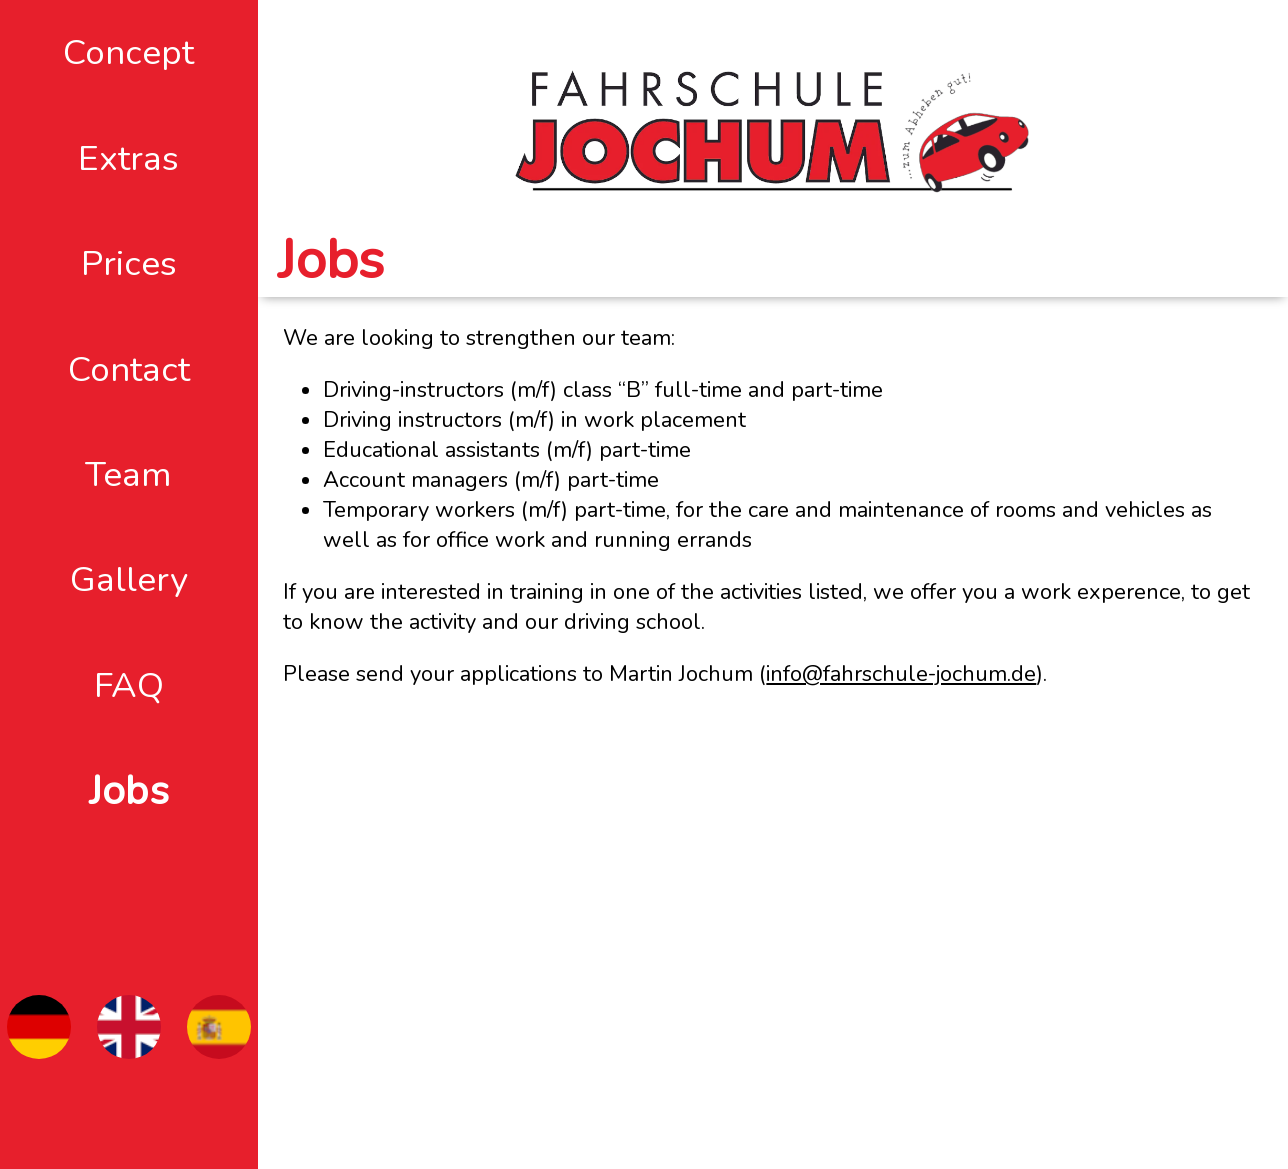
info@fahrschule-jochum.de (901, 674)
